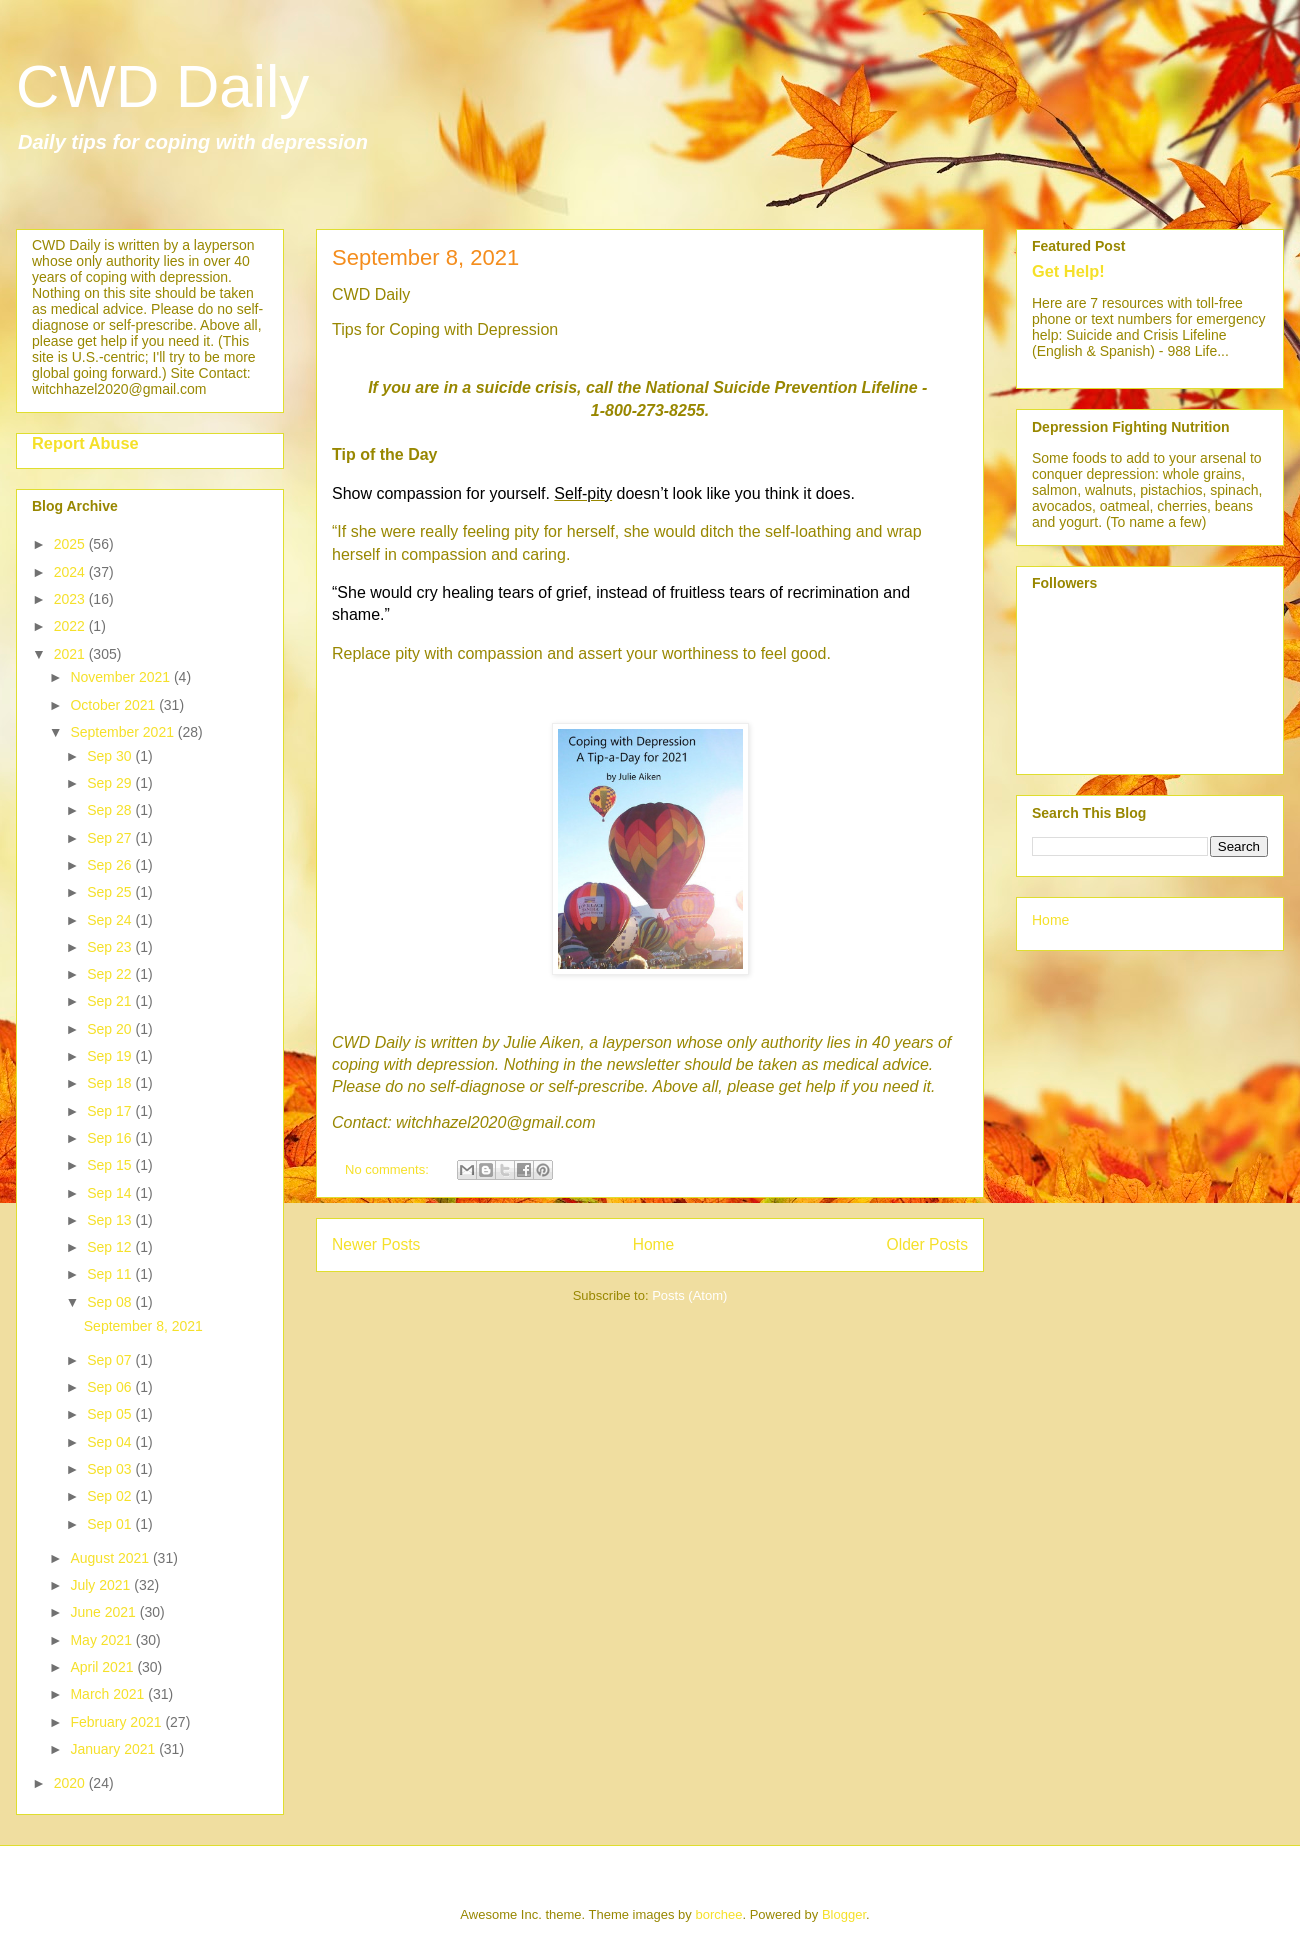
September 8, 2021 (425, 257)
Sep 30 (111, 756)
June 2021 (104, 1612)
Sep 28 (111, 810)
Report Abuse (85, 443)
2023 (71, 599)
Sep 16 (111, 1138)
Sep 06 (111, 1387)
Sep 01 (111, 1524)
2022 (71, 626)
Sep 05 (111, 1414)
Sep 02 (111, 1496)
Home (654, 1244)
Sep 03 (111, 1469)
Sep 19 (111, 1056)
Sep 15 (111, 1165)
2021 (71, 654)
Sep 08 (111, 1302)
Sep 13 (111, 1220)
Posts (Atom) (689, 1295)
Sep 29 (111, 783)
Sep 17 (111, 1111)
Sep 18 (111, 1083)
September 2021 (123, 732)
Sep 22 (111, 974)
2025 (71, 544)
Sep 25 (111, 892)
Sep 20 (111, 1029)
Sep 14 (111, 1193)
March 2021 (109, 1694)
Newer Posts (376, 1244)
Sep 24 (111, 920)
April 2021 (103, 1667)
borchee (718, 1914)
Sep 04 (111, 1442)
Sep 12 (111, 1247)
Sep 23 (111, 947)
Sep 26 (111, 865)
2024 (71, 572)
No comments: (388, 1169)
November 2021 (122, 677)
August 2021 (111, 1558)
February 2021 (117, 1722)
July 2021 (102, 1585)
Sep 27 (111, 838)
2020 (71, 1783)
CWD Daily (162, 86)
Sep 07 (111, 1360)
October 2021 (114, 705)
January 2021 (114, 1749)
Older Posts (927, 1244)
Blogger (844, 1914)
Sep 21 (111, 1001)
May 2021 (102, 1640)
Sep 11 (111, 1274)
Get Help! (1068, 271)
